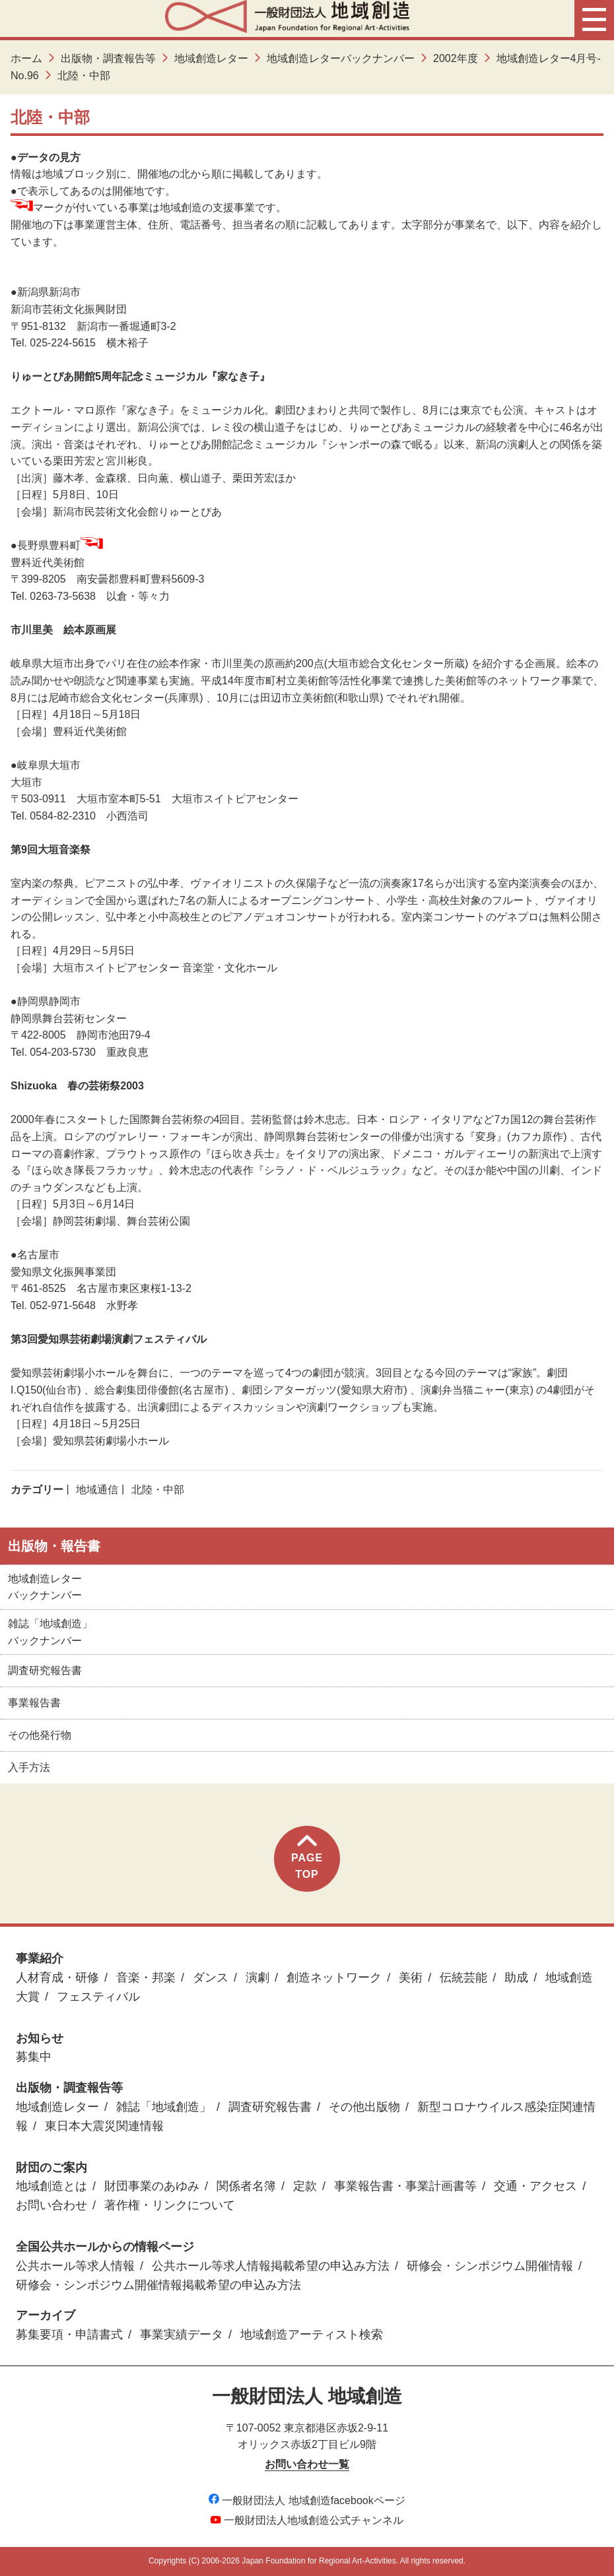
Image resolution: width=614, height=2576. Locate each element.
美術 (411, 1977)
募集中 (33, 2056)
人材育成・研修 (57, 1977)
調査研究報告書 (45, 1670)
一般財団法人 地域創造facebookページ (307, 2500)
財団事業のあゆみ (151, 2186)
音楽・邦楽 (146, 1977)
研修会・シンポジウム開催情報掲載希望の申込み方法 (158, 2285)
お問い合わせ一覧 (307, 2464)
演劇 (257, 1977)
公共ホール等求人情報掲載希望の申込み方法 (271, 2265)
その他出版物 (364, 2106)
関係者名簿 (246, 2186)
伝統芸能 (463, 1977)
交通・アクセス (535, 2186)
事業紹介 (39, 1958)
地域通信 (97, 1489)
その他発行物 (39, 1735)
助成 (516, 1977)
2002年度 (455, 58)
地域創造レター (211, 58)
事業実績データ (181, 2334)
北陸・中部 (157, 1489)
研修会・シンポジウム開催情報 (490, 2265)
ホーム (26, 58)
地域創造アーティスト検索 (311, 2334)
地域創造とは (51, 2186)
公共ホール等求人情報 (75, 2265)
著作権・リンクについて (169, 2205)
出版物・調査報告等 (108, 58)
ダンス (210, 1977)
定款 (305, 2186)
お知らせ (39, 2038)
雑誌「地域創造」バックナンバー (50, 1632)
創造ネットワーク (334, 1977)
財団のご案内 (51, 2167)
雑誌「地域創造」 (163, 2106)
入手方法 (29, 1767)
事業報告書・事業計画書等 (405, 2186)
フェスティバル (98, 1996)
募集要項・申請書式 (69, 2334)
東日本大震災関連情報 (104, 2126)
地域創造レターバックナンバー (341, 58)
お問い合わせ (51, 2205)
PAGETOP (307, 1858)
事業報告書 (34, 1702)
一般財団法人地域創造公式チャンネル (307, 2520)
